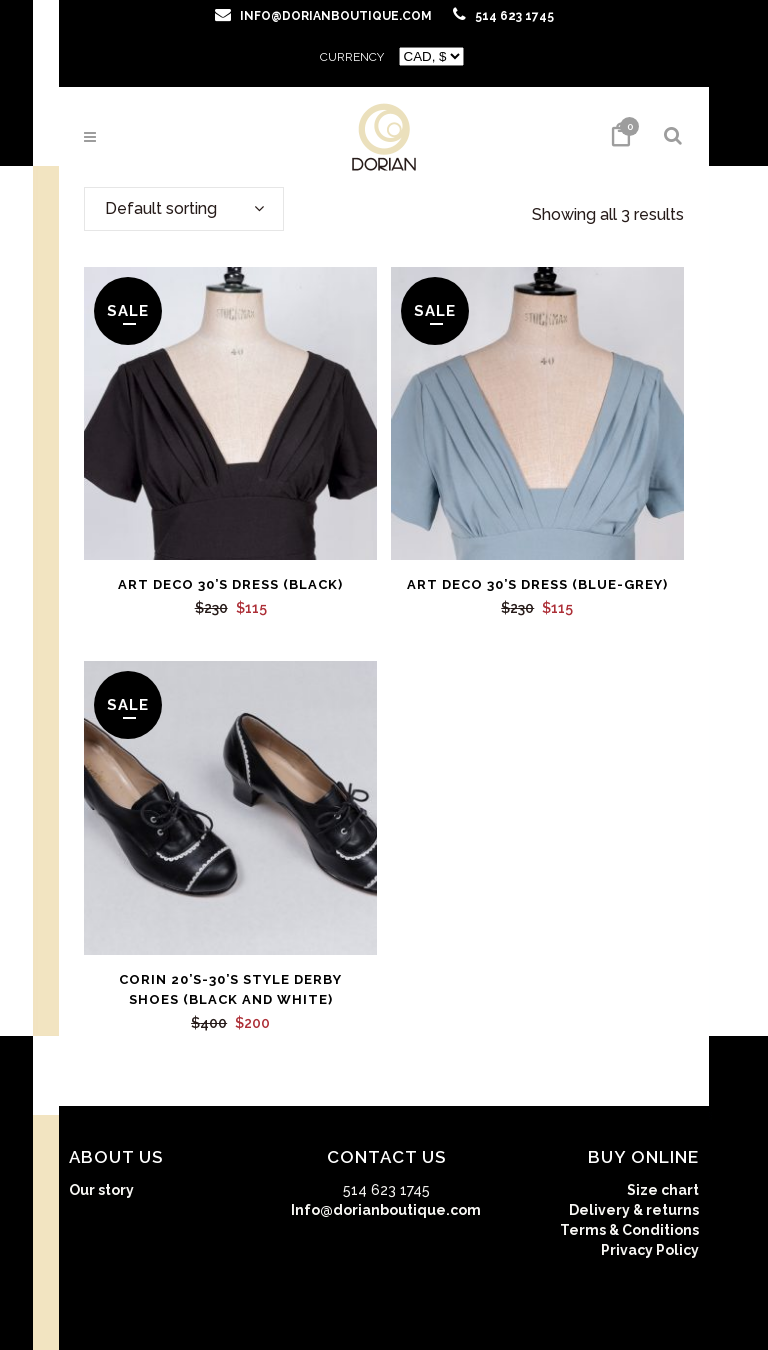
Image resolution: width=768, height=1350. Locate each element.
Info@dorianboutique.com (386, 1210)
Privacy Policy (650, 1250)
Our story (101, 1190)
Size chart (663, 1190)
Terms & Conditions (629, 1230)
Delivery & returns (634, 1210)
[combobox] (184, 209)
